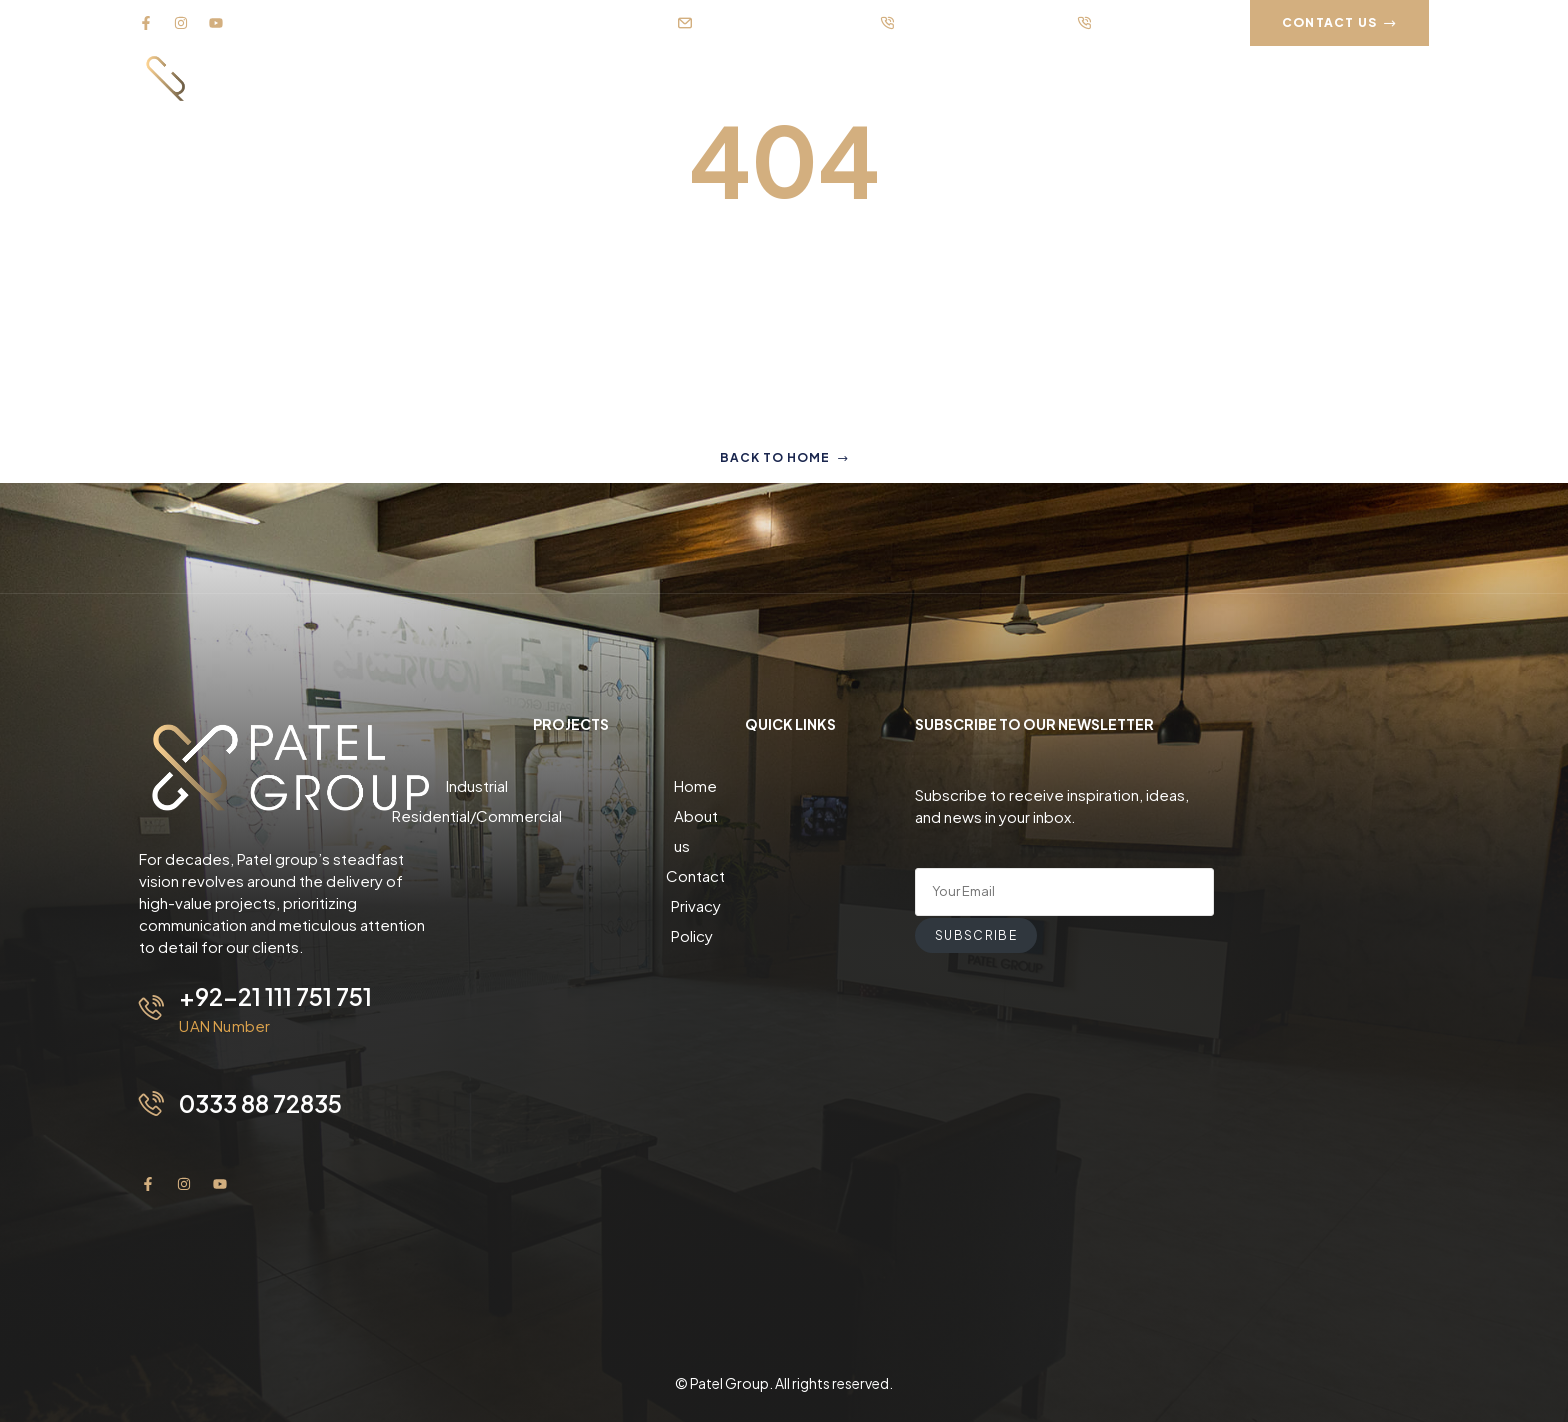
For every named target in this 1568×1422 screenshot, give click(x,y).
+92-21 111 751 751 (276, 996)
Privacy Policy (790, 875)
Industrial (571, 785)
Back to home (784, 457)
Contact (790, 845)
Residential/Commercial (571, 815)
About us (790, 815)
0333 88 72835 (264, 1102)
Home (790, 785)
